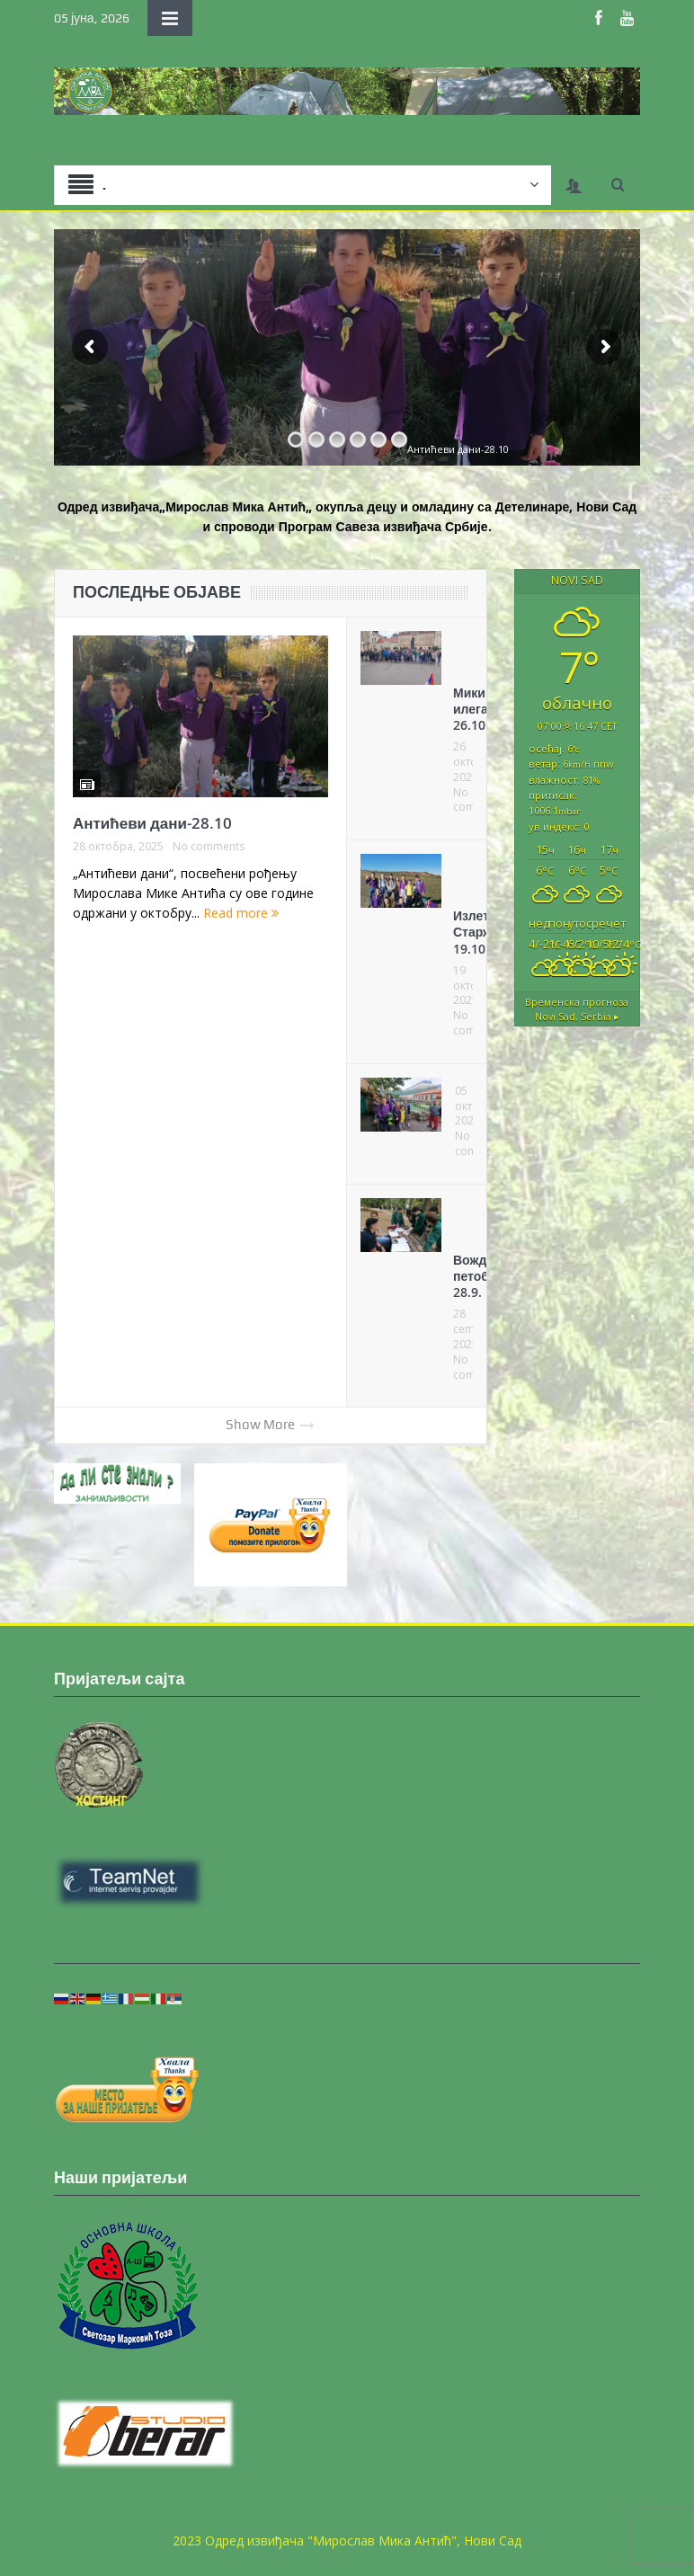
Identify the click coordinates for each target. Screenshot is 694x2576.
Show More (270, 1425)
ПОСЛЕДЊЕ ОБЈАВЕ (157, 592)
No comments (209, 846)
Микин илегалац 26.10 (482, 708)
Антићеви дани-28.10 (152, 823)
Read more (241, 912)
